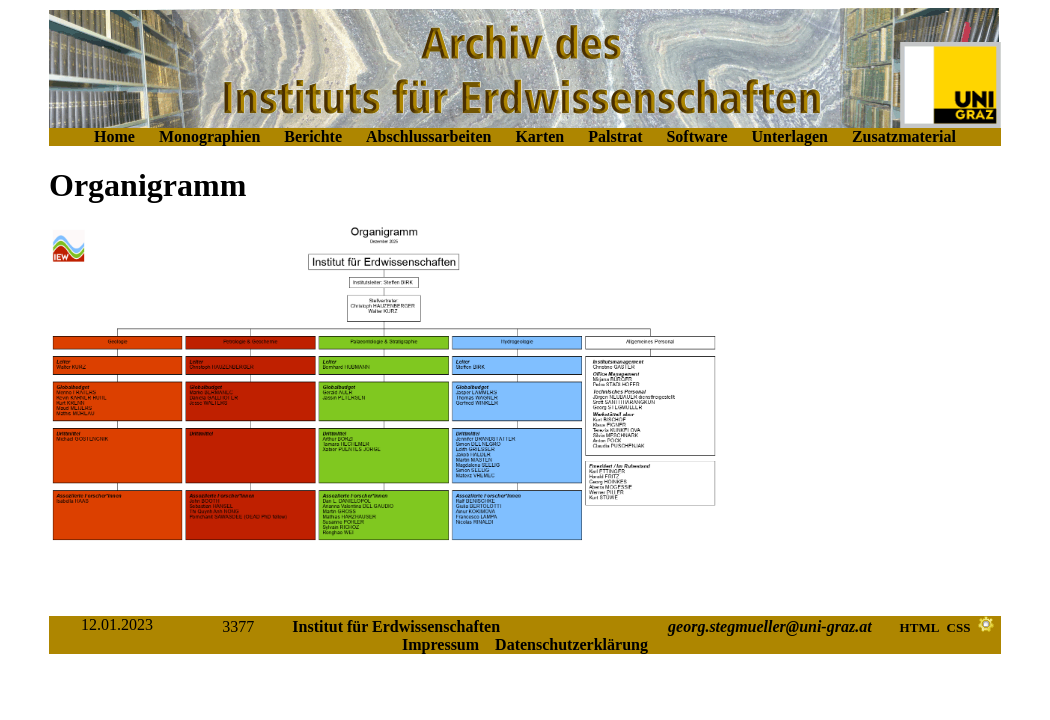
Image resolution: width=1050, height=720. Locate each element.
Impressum (440, 644)
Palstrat (615, 136)
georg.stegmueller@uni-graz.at (770, 626)
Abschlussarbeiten (428, 136)
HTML (920, 627)
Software (696, 136)
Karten (539, 136)
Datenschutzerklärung (571, 644)
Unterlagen (790, 136)
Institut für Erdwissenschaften (396, 626)
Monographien (209, 136)
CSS (959, 627)
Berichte (313, 136)
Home (114, 136)
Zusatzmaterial (904, 136)
